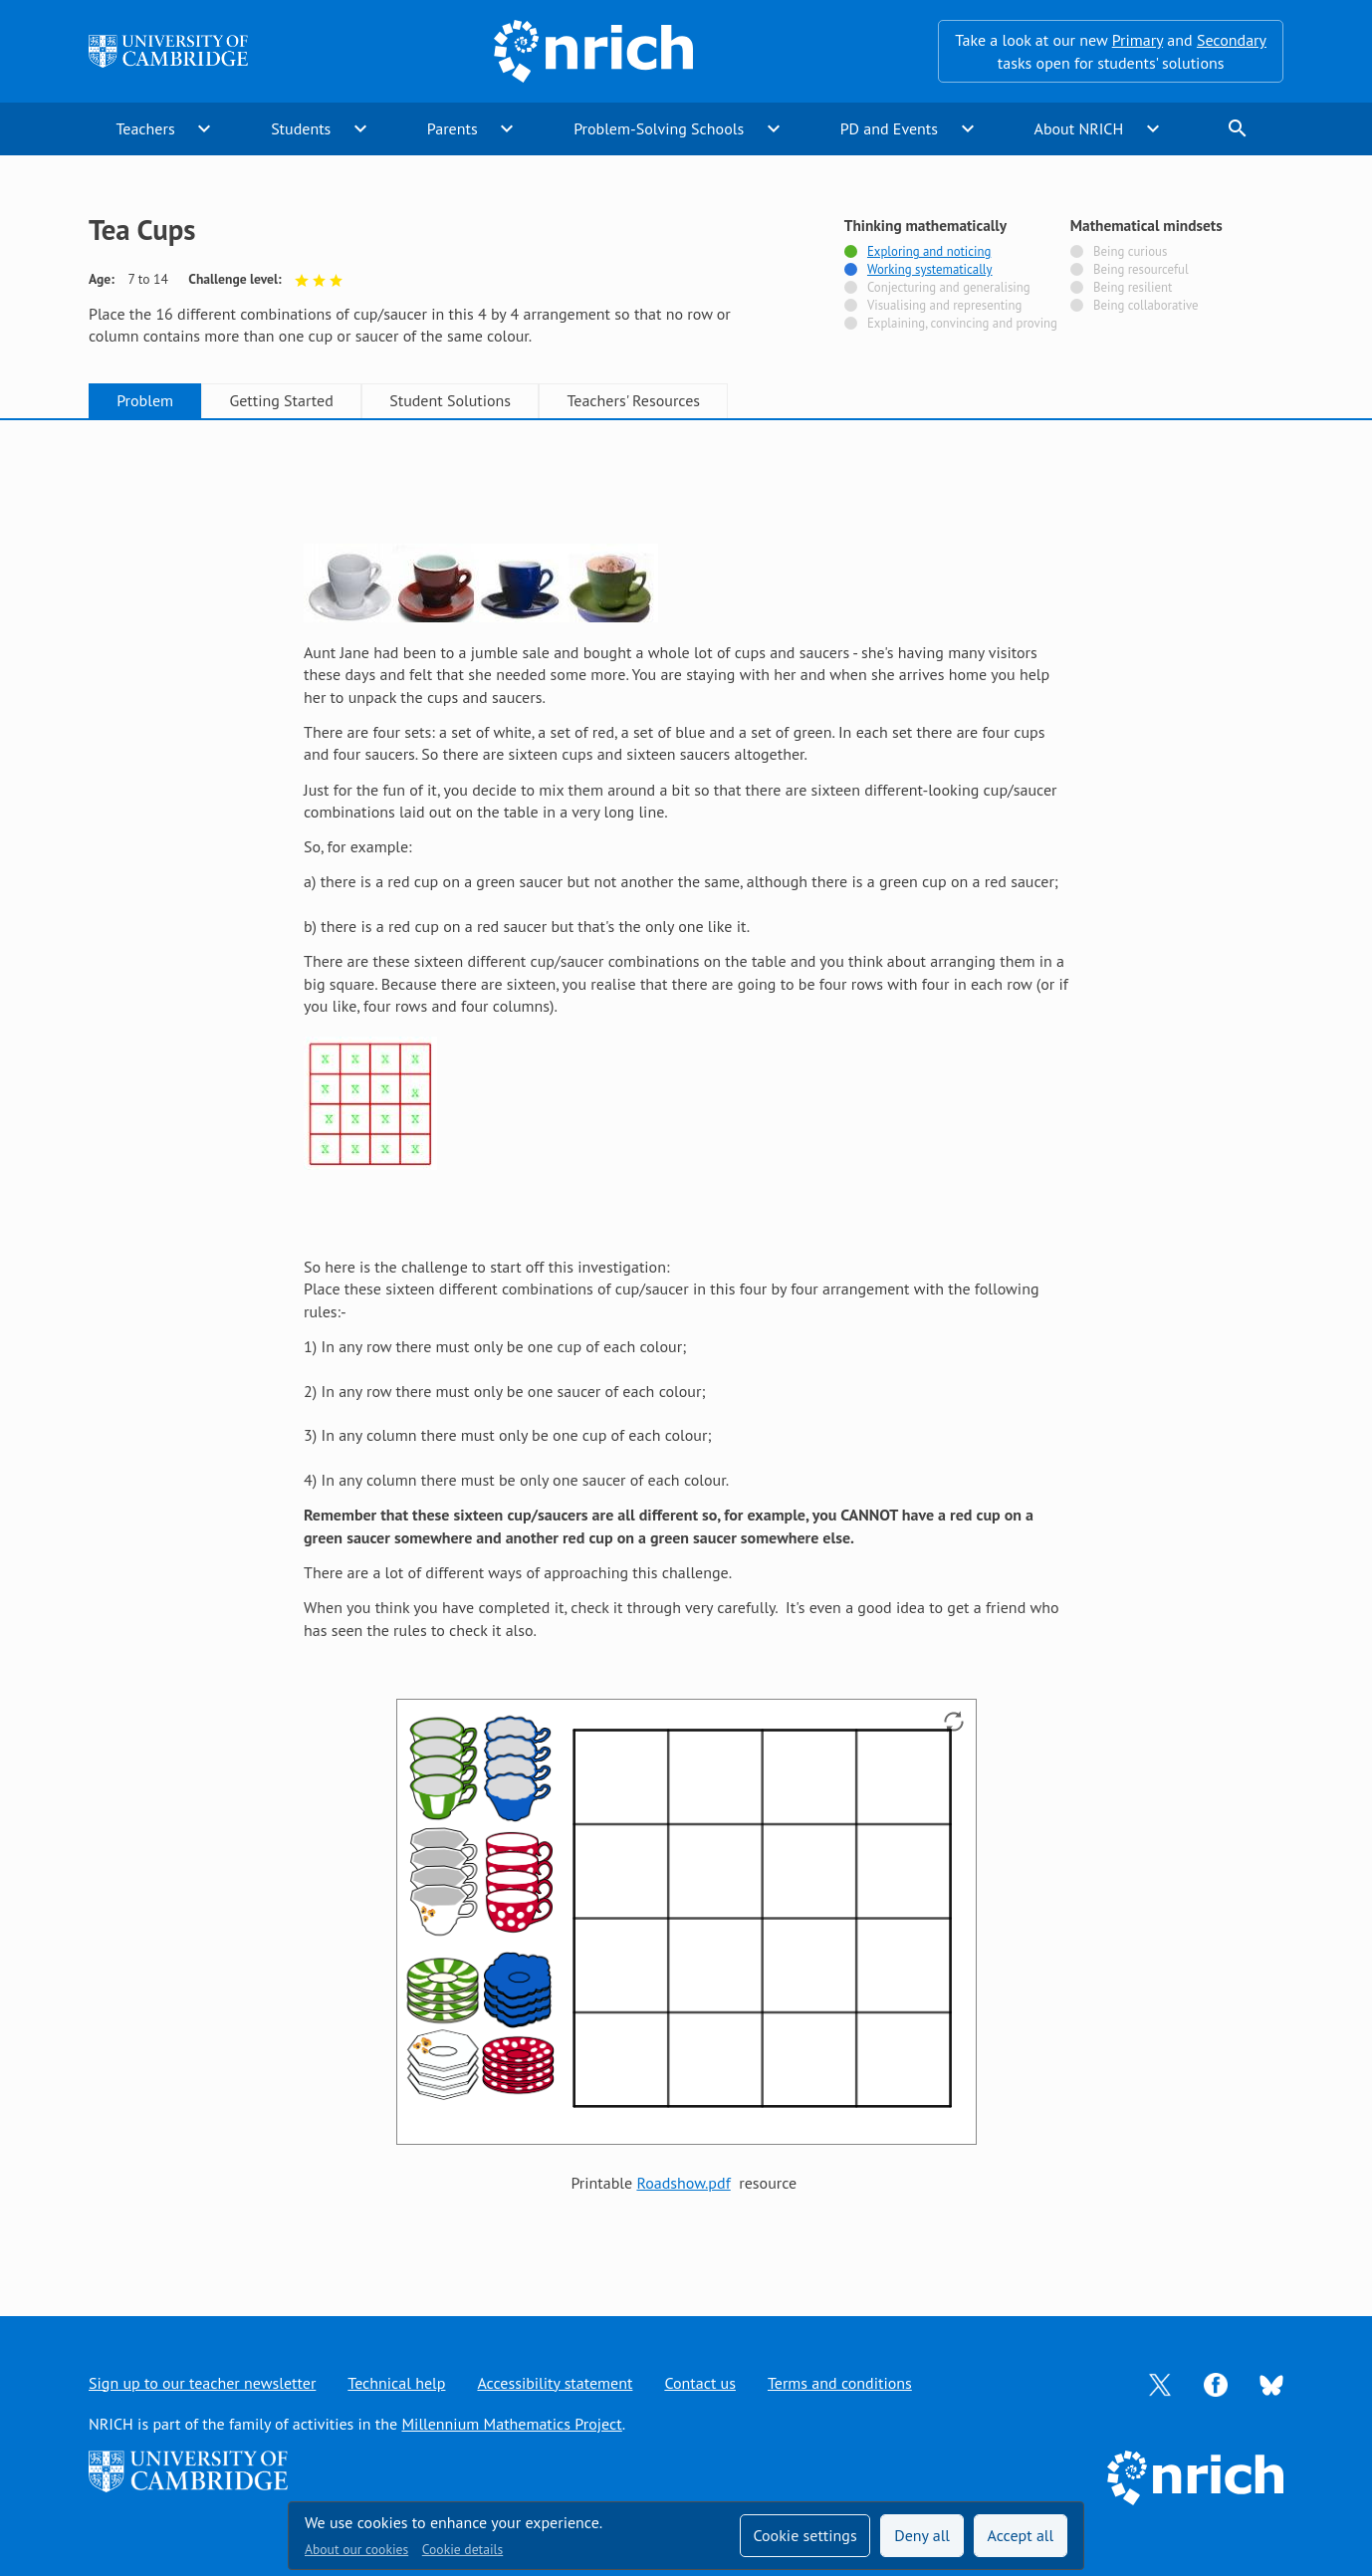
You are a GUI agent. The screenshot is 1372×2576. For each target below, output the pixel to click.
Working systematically (930, 270)
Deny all (922, 2535)
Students (301, 128)
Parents (452, 128)
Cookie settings (804, 2535)
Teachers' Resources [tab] (633, 400)
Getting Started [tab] (281, 400)
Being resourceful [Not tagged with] (1141, 270)
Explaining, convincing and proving (962, 324)
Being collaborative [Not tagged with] (1146, 306)
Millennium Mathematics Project (511, 2424)
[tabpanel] (686, 1347)
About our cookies (356, 2549)
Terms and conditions (840, 2383)
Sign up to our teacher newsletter (202, 2383)
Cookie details (462, 2549)
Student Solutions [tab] (450, 400)
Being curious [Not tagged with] (1130, 252)
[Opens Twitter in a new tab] (1160, 2383)
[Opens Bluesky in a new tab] (1271, 2383)
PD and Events (889, 128)
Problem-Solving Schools (658, 128)
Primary (1137, 40)
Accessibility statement (554, 2383)
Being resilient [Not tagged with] (1132, 288)
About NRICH (1079, 128)
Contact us (700, 2383)
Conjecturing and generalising (948, 288)
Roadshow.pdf (683, 2183)
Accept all (1021, 2535)
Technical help (396, 2383)
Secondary (1231, 40)
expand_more (204, 128)
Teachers (144, 128)
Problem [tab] (144, 400)
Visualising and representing (944, 306)
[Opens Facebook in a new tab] (1216, 2383)
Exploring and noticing (929, 252)
